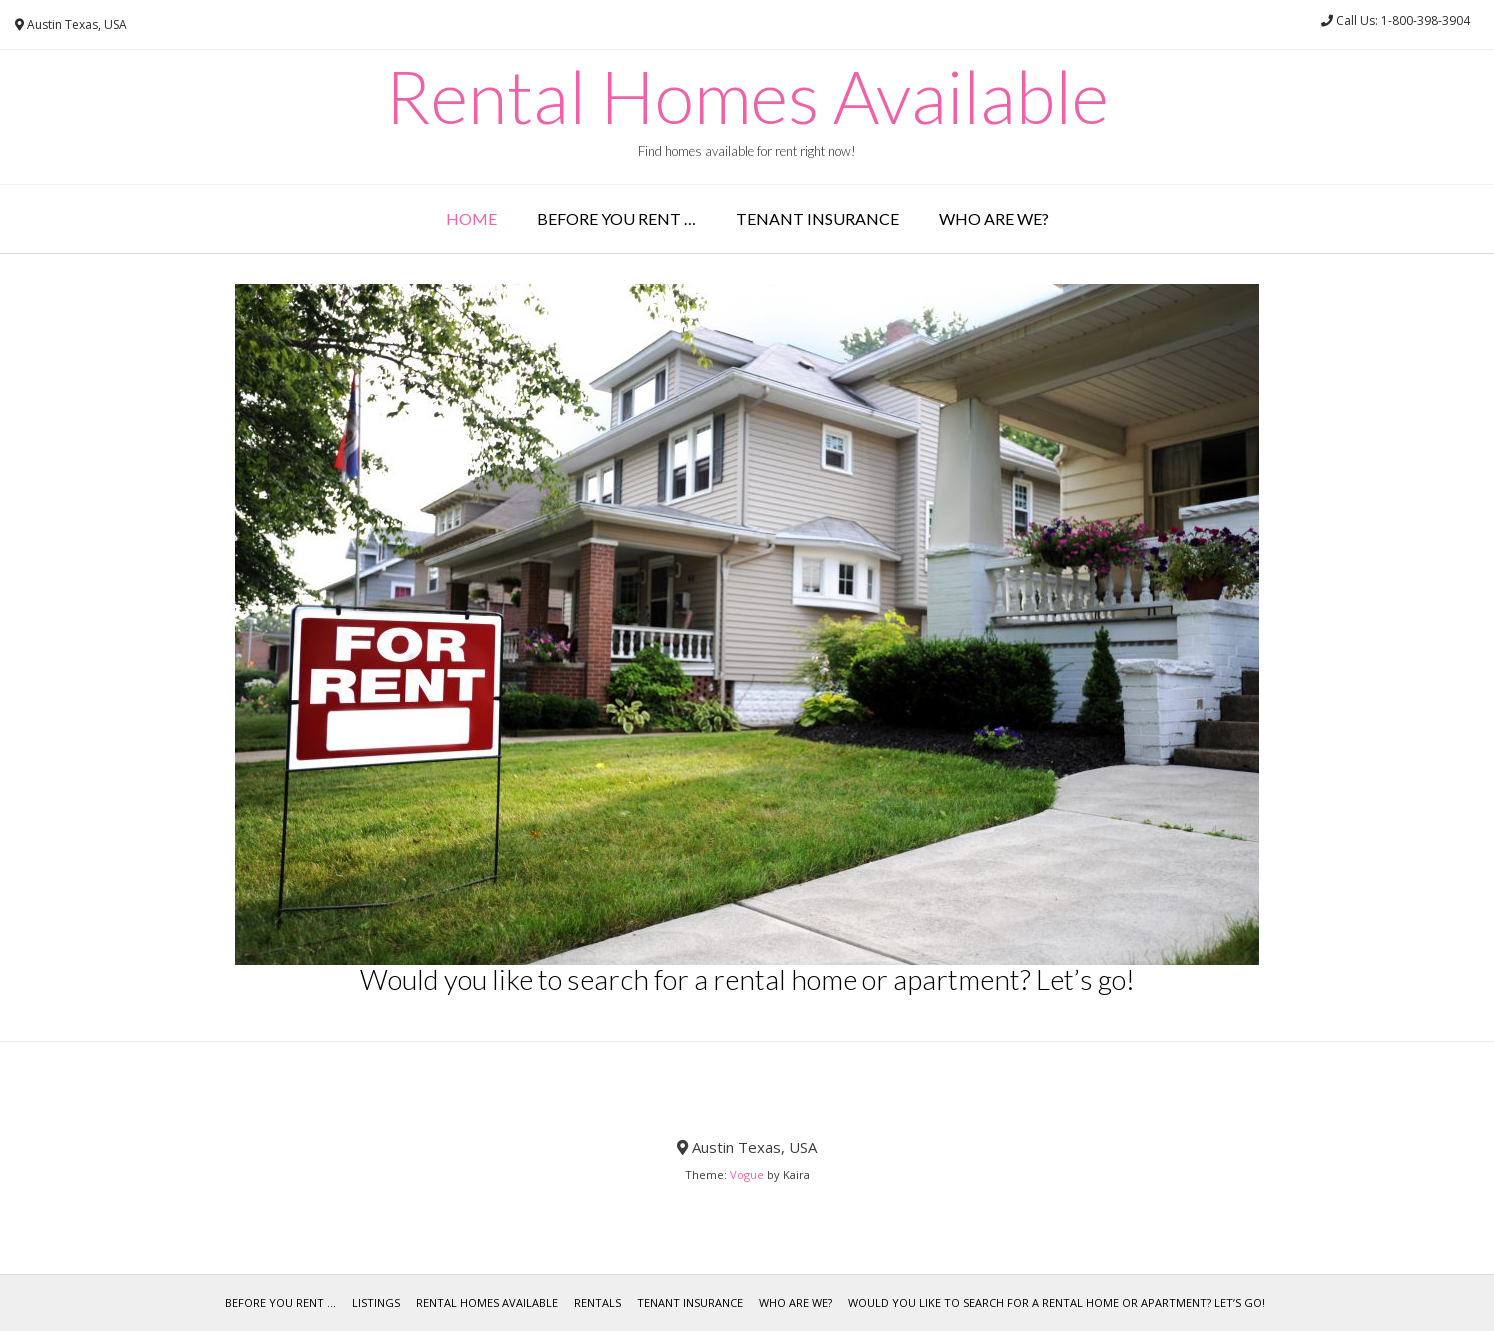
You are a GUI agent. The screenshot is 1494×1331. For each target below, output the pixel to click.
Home (471, 218)
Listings (376, 1302)
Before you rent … (616, 218)
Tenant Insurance (817, 218)
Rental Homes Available (747, 96)
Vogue (747, 1174)
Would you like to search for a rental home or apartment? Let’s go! (1056, 1302)
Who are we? (994, 218)
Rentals (597, 1302)
